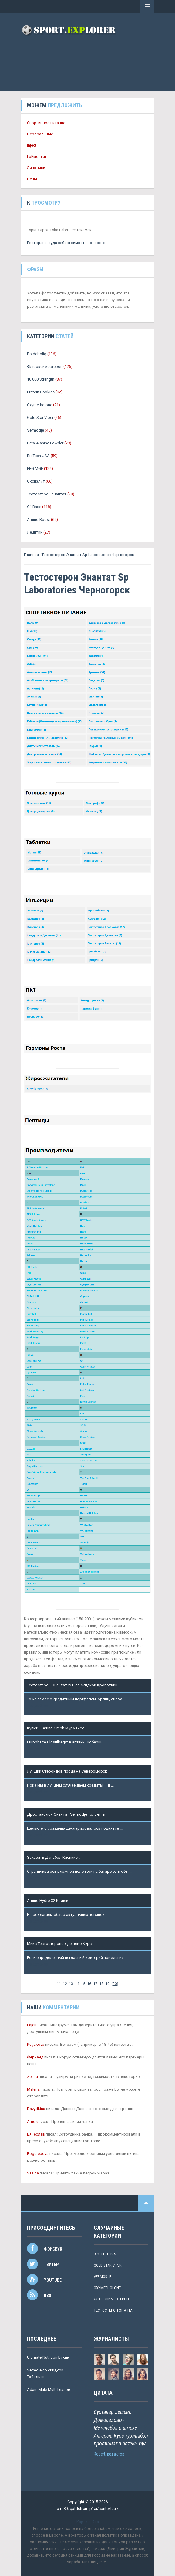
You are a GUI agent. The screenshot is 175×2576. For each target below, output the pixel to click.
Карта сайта (87, 2522)
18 (101, 1983)
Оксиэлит (36, 481)
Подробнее (37, 1705)
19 (107, 1983)
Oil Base (34, 506)
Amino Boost (38, 519)
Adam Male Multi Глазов (48, 2389)
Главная (31, 554)
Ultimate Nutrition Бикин (48, 2357)
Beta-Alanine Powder (45, 443)
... (53, 1983)
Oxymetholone (39, 404)
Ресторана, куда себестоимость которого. (66, 242)
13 (71, 1983)
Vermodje (35, 430)
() (114, 1983)
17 (95, 1983)
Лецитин (34, 532)
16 (89, 1983)
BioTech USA (38, 455)
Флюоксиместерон (44, 366)
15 (83, 1983)
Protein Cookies (41, 392)
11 (59, 1983)
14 (77, 1983)
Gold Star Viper (40, 417)
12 (65, 1983)
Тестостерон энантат (46, 494)
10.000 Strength (40, 379)
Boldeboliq (36, 353)
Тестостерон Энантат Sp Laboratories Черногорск (88, 554)
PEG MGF (35, 468)
